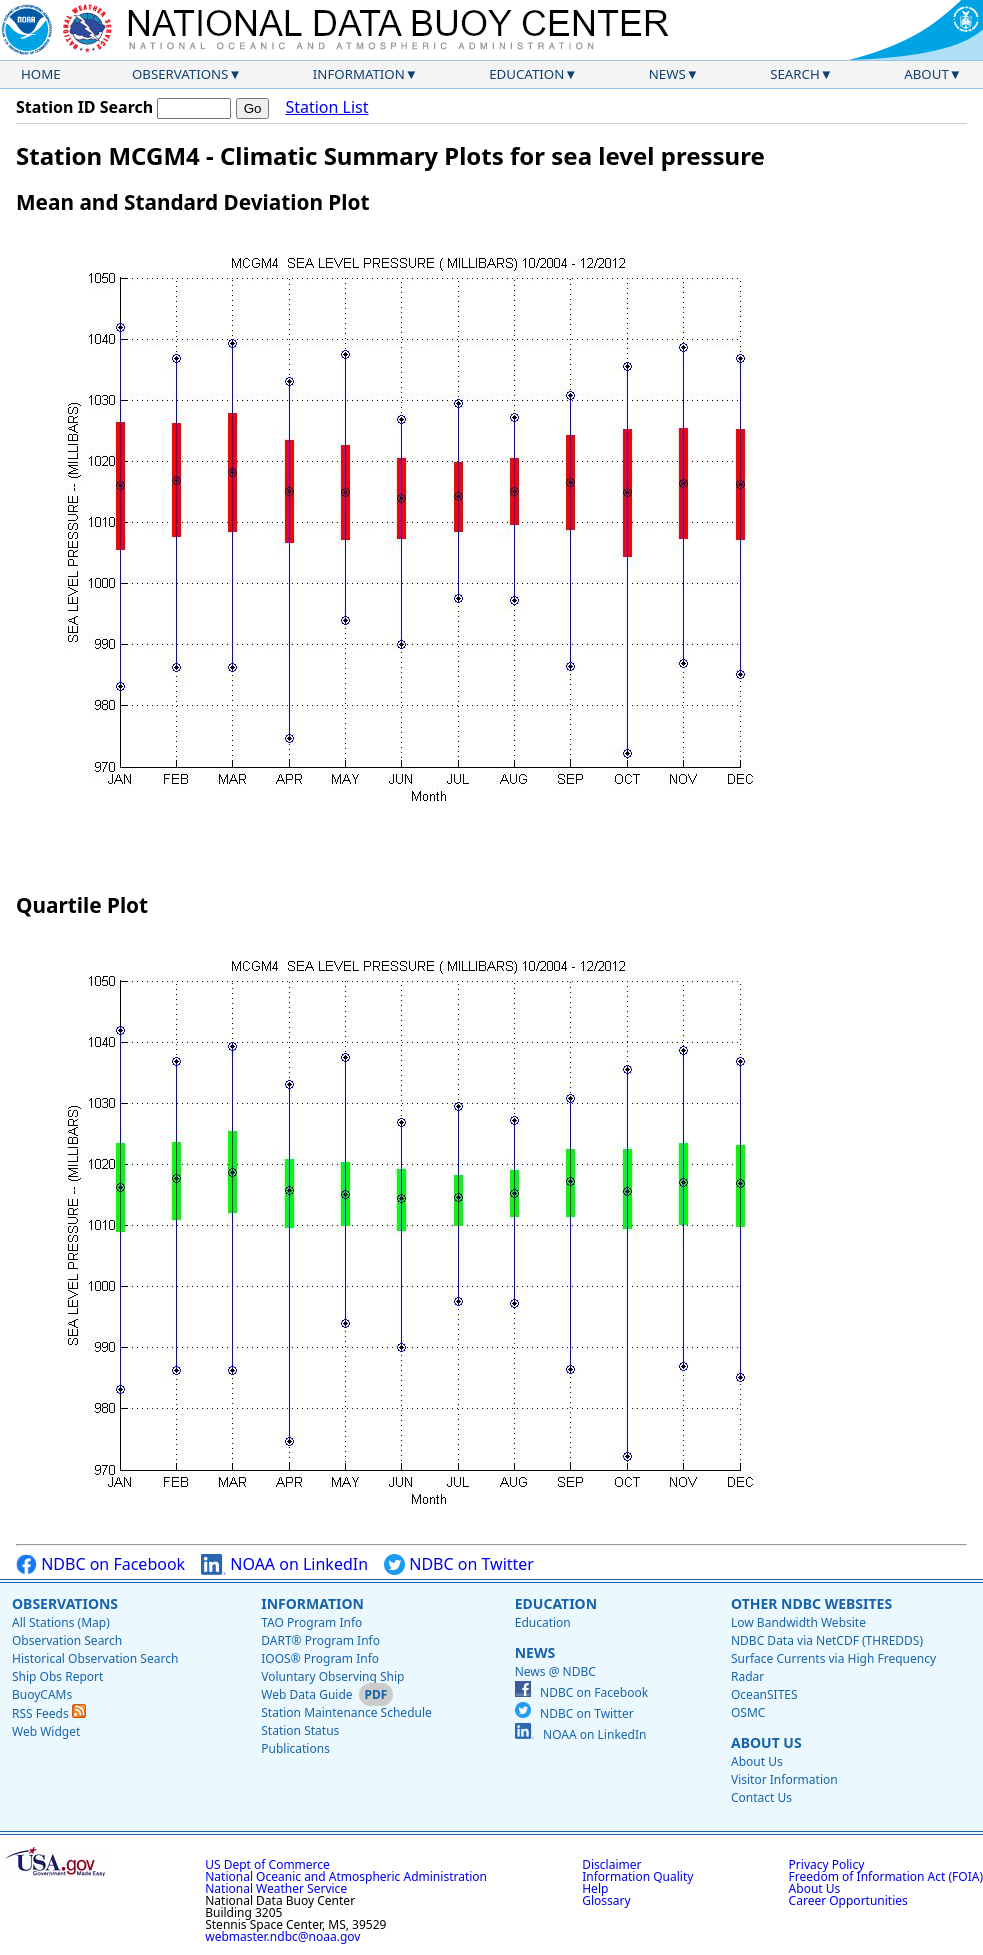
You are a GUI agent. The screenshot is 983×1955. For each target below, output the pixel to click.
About (926, 74)
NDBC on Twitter (459, 1564)
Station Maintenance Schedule (346, 1712)
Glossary (606, 1900)
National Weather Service (276, 1888)
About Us (766, 1742)
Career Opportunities (848, 1900)
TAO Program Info (311, 1622)
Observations (180, 74)
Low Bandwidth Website (798, 1622)
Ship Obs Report (57, 1676)
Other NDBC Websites (811, 1603)
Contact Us (761, 1797)
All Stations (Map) (61, 1622)
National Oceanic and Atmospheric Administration (346, 1876)
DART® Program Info (320, 1640)
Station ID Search (84, 107)
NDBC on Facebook (100, 1564)
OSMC (748, 1712)
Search (795, 74)
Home (41, 74)
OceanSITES (764, 1694)
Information (359, 74)
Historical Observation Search (95, 1658)
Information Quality (637, 1876)
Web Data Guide (306, 1694)
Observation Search (67, 1640)
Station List (326, 107)
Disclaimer (611, 1864)
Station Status (300, 1730)
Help (595, 1888)
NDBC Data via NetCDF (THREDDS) (827, 1640)
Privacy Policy (827, 1864)
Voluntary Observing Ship (332, 1676)
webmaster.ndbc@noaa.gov (282, 1936)
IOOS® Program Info (320, 1658)
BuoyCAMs (42, 1694)
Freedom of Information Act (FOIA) (886, 1876)
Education (526, 74)
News (667, 74)
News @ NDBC (555, 1671)
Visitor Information (784, 1779)
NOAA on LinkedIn (284, 1564)
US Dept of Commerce (267, 1864)
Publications (295, 1748)
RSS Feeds (49, 1713)
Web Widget (46, 1731)
